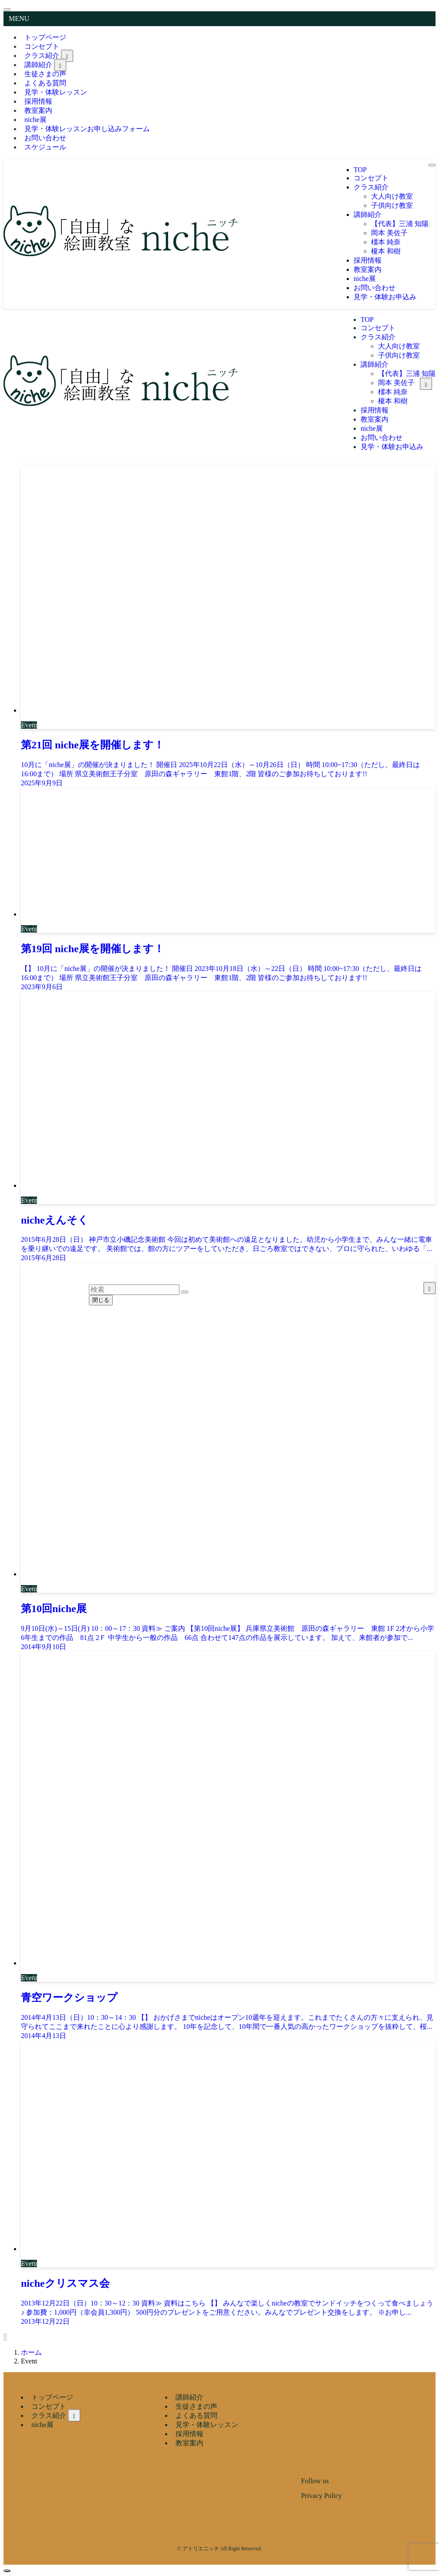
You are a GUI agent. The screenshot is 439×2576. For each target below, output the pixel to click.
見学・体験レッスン (55, 92)
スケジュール (45, 147)
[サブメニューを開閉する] (67, 56)
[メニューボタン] (432, 165)
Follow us (315, 2481)
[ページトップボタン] (6, 2570)
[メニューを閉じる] (6, 9)
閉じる (100, 1300)
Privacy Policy (321, 2495)
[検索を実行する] (184, 1292)
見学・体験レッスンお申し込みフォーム (87, 128)
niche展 (42, 2424)
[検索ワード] (134, 1290)
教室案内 (189, 2443)
